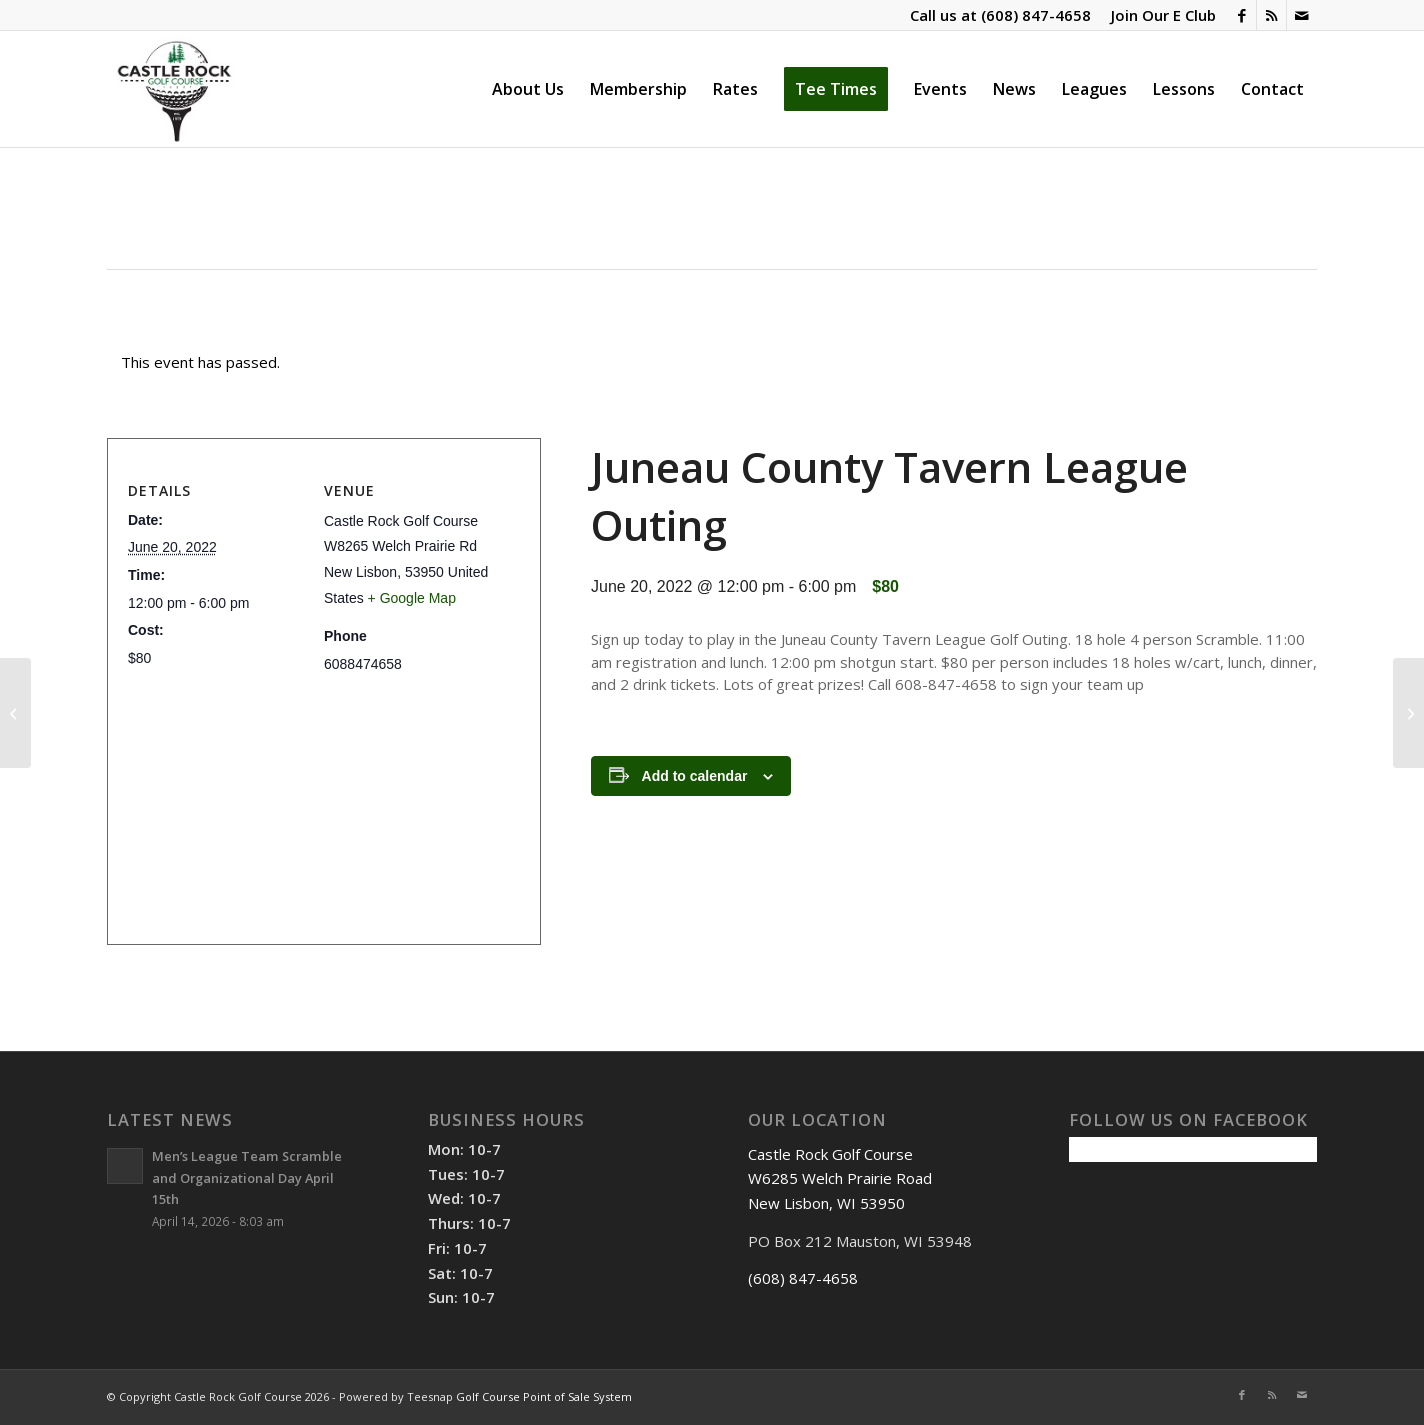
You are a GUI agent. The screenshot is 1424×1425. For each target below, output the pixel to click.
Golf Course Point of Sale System (544, 1396)
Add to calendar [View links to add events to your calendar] (695, 776)
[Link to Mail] (1302, 15)
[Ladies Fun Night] (1408, 713)
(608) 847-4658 (1036, 15)
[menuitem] (1158, 15)
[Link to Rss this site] (1271, 15)
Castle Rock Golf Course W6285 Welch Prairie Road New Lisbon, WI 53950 (840, 1179)
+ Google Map (412, 598)
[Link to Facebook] (1241, 15)
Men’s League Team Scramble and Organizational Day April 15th (247, 1177)
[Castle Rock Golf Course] (174, 89)
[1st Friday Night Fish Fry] (15, 713)
